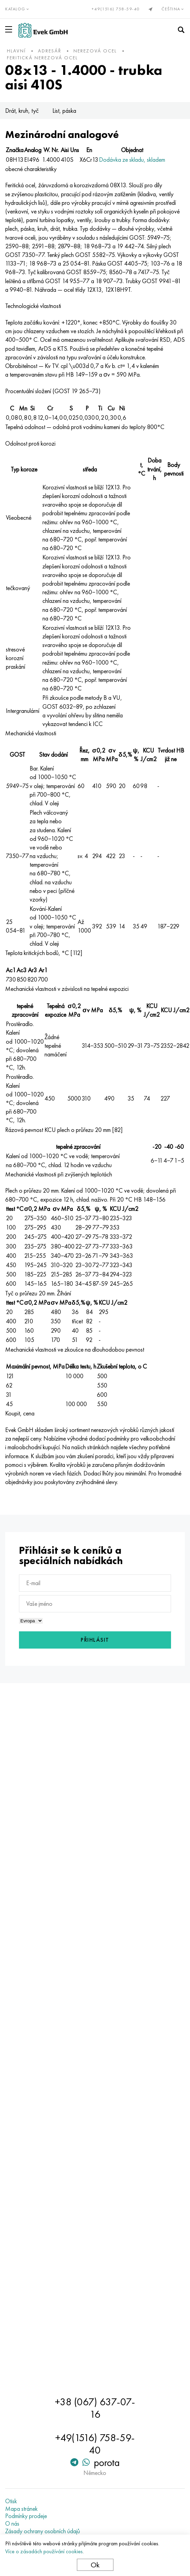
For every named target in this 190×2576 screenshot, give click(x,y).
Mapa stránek (21, 2509)
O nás (12, 2523)
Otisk (11, 2501)
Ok (95, 2565)
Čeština (173, 9)
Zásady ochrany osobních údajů (42, 2531)
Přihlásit (95, 1639)
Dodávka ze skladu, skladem (132, 159)
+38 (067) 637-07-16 (95, 2408)
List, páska (64, 111)
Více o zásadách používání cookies (44, 2551)
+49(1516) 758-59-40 (116, 9)
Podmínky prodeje (26, 2516)
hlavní (16, 51)
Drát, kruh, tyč (22, 111)
